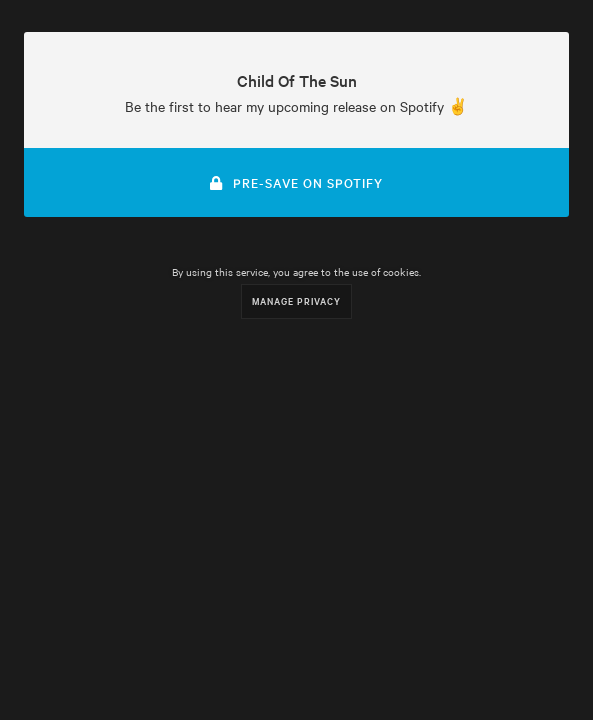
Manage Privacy (296, 300)
